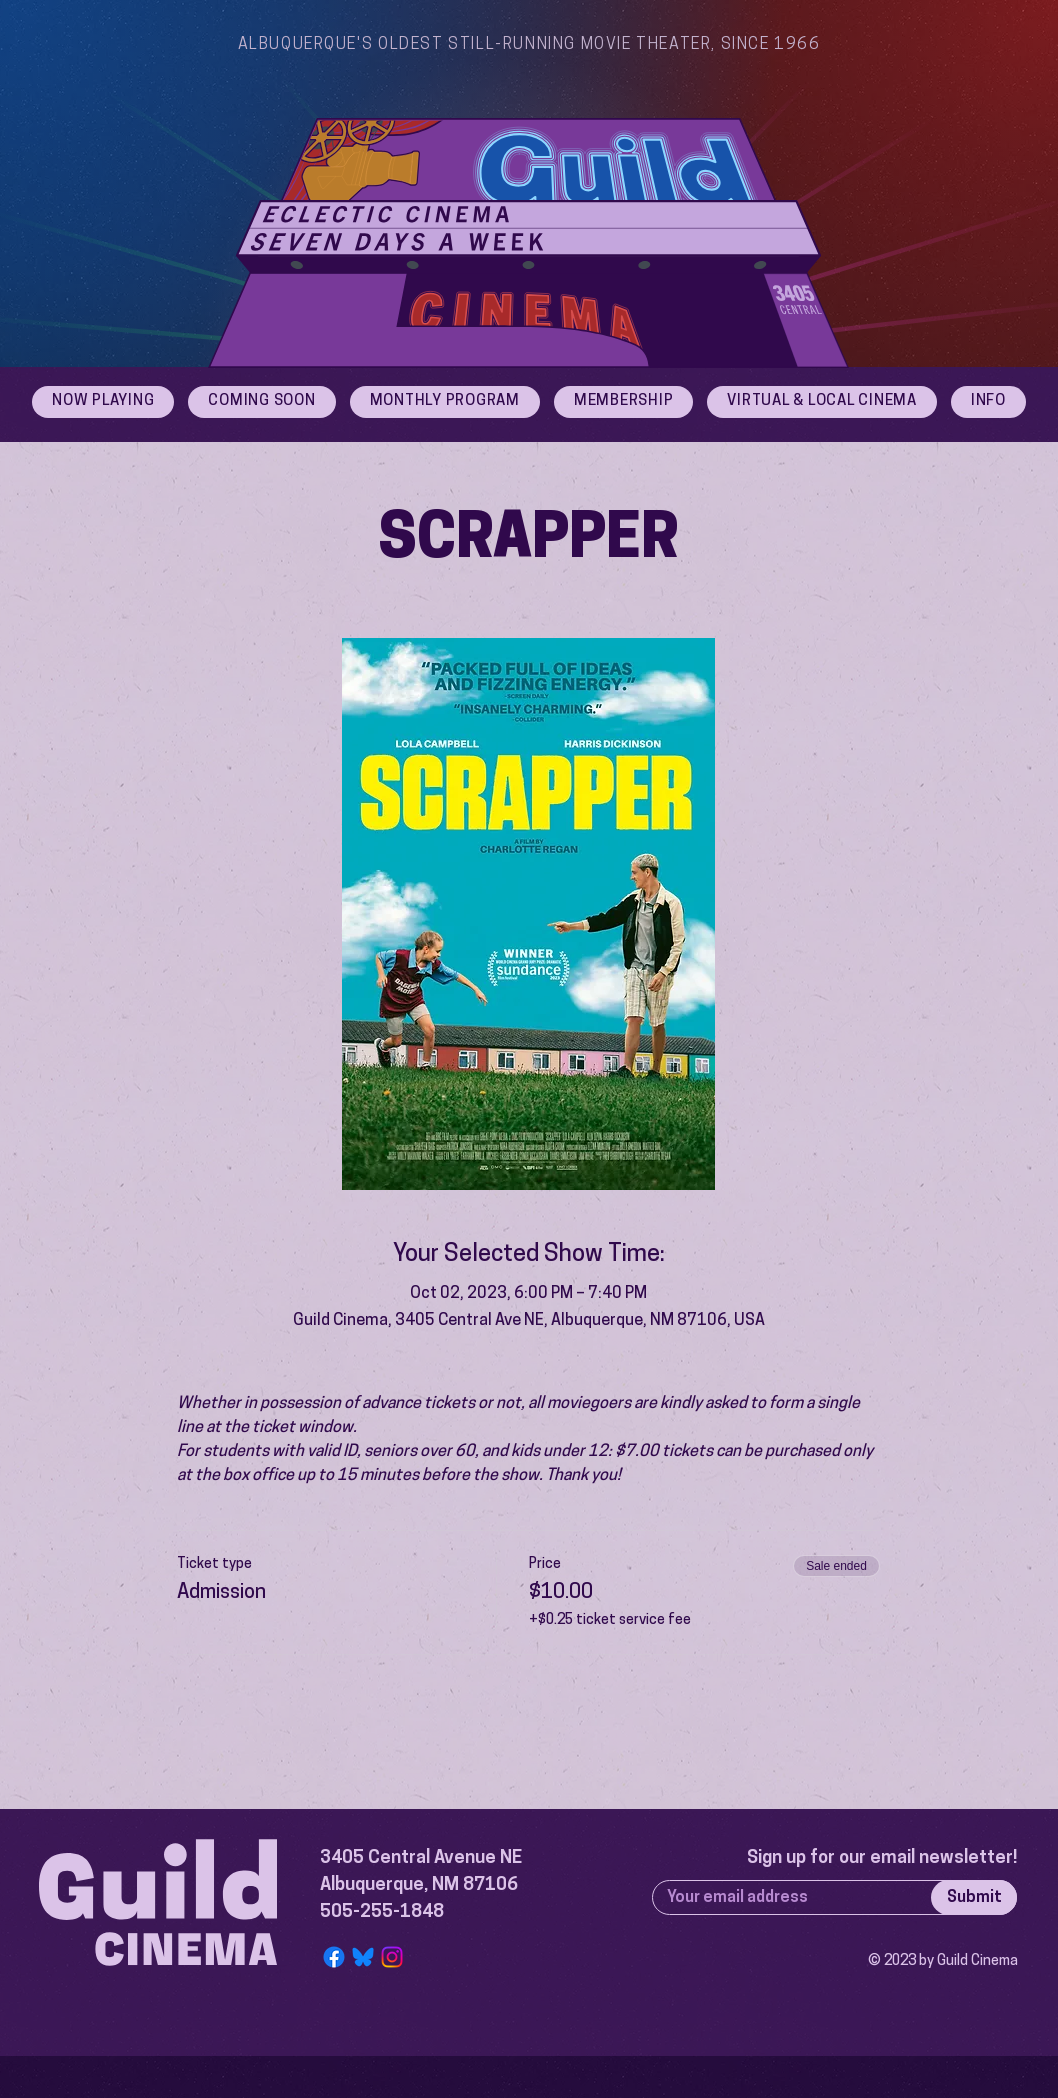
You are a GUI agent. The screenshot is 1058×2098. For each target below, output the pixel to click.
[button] (988, 402)
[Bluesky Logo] (363, 1957)
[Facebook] (334, 1957)
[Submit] (974, 1897)
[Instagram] (392, 1957)
